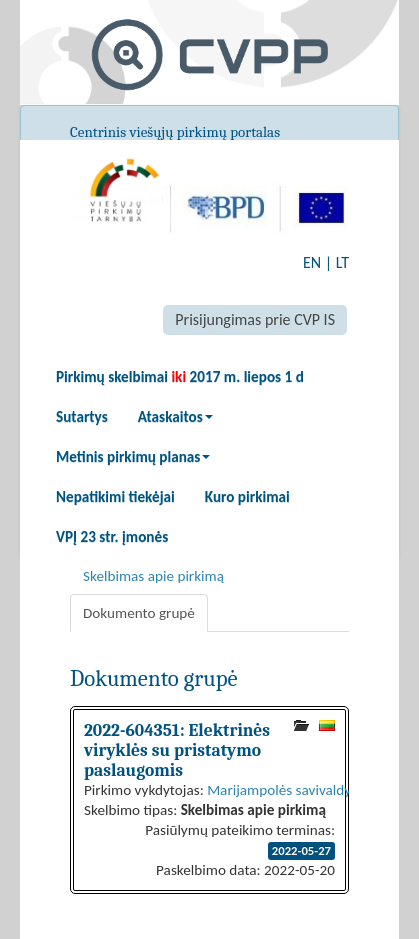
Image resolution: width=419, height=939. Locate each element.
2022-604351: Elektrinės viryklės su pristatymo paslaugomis (177, 750)
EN (312, 262)
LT (342, 262)
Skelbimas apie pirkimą (153, 576)
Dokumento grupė (139, 613)
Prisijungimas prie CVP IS (255, 319)
